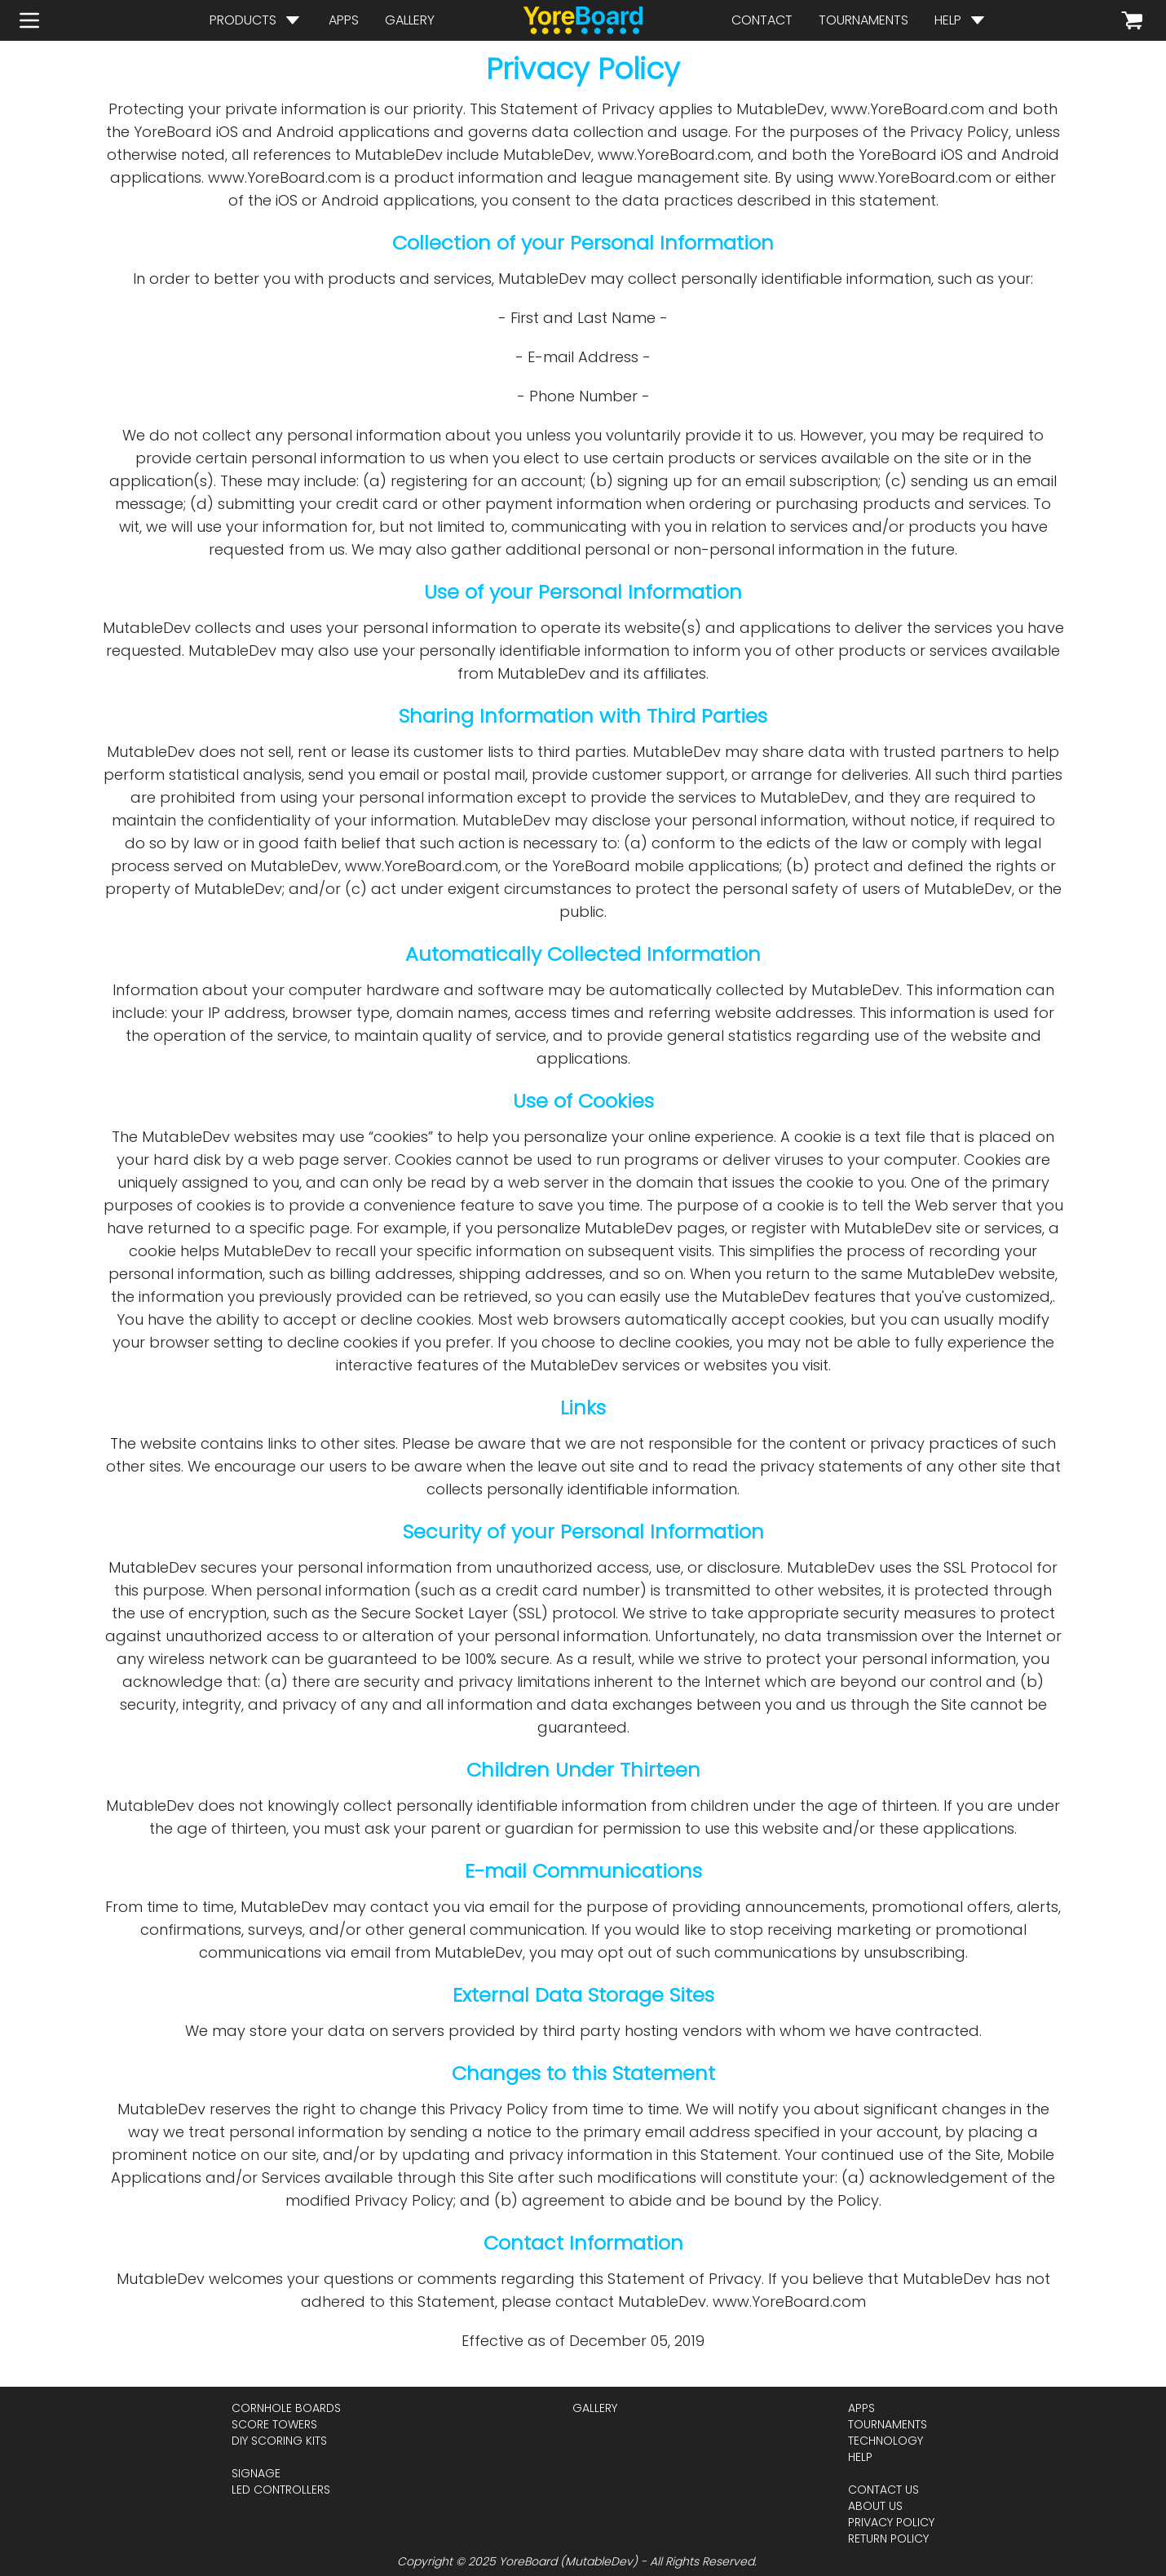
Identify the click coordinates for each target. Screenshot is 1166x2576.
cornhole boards (286, 2408)
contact (762, 20)
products (243, 20)
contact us (883, 2489)
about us (875, 2506)
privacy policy (891, 2522)
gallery (410, 20)
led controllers (281, 2489)
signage (256, 2473)
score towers (274, 2424)
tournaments (863, 20)
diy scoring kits (279, 2440)
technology (885, 2440)
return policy (888, 2538)
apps (344, 20)
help (947, 20)
